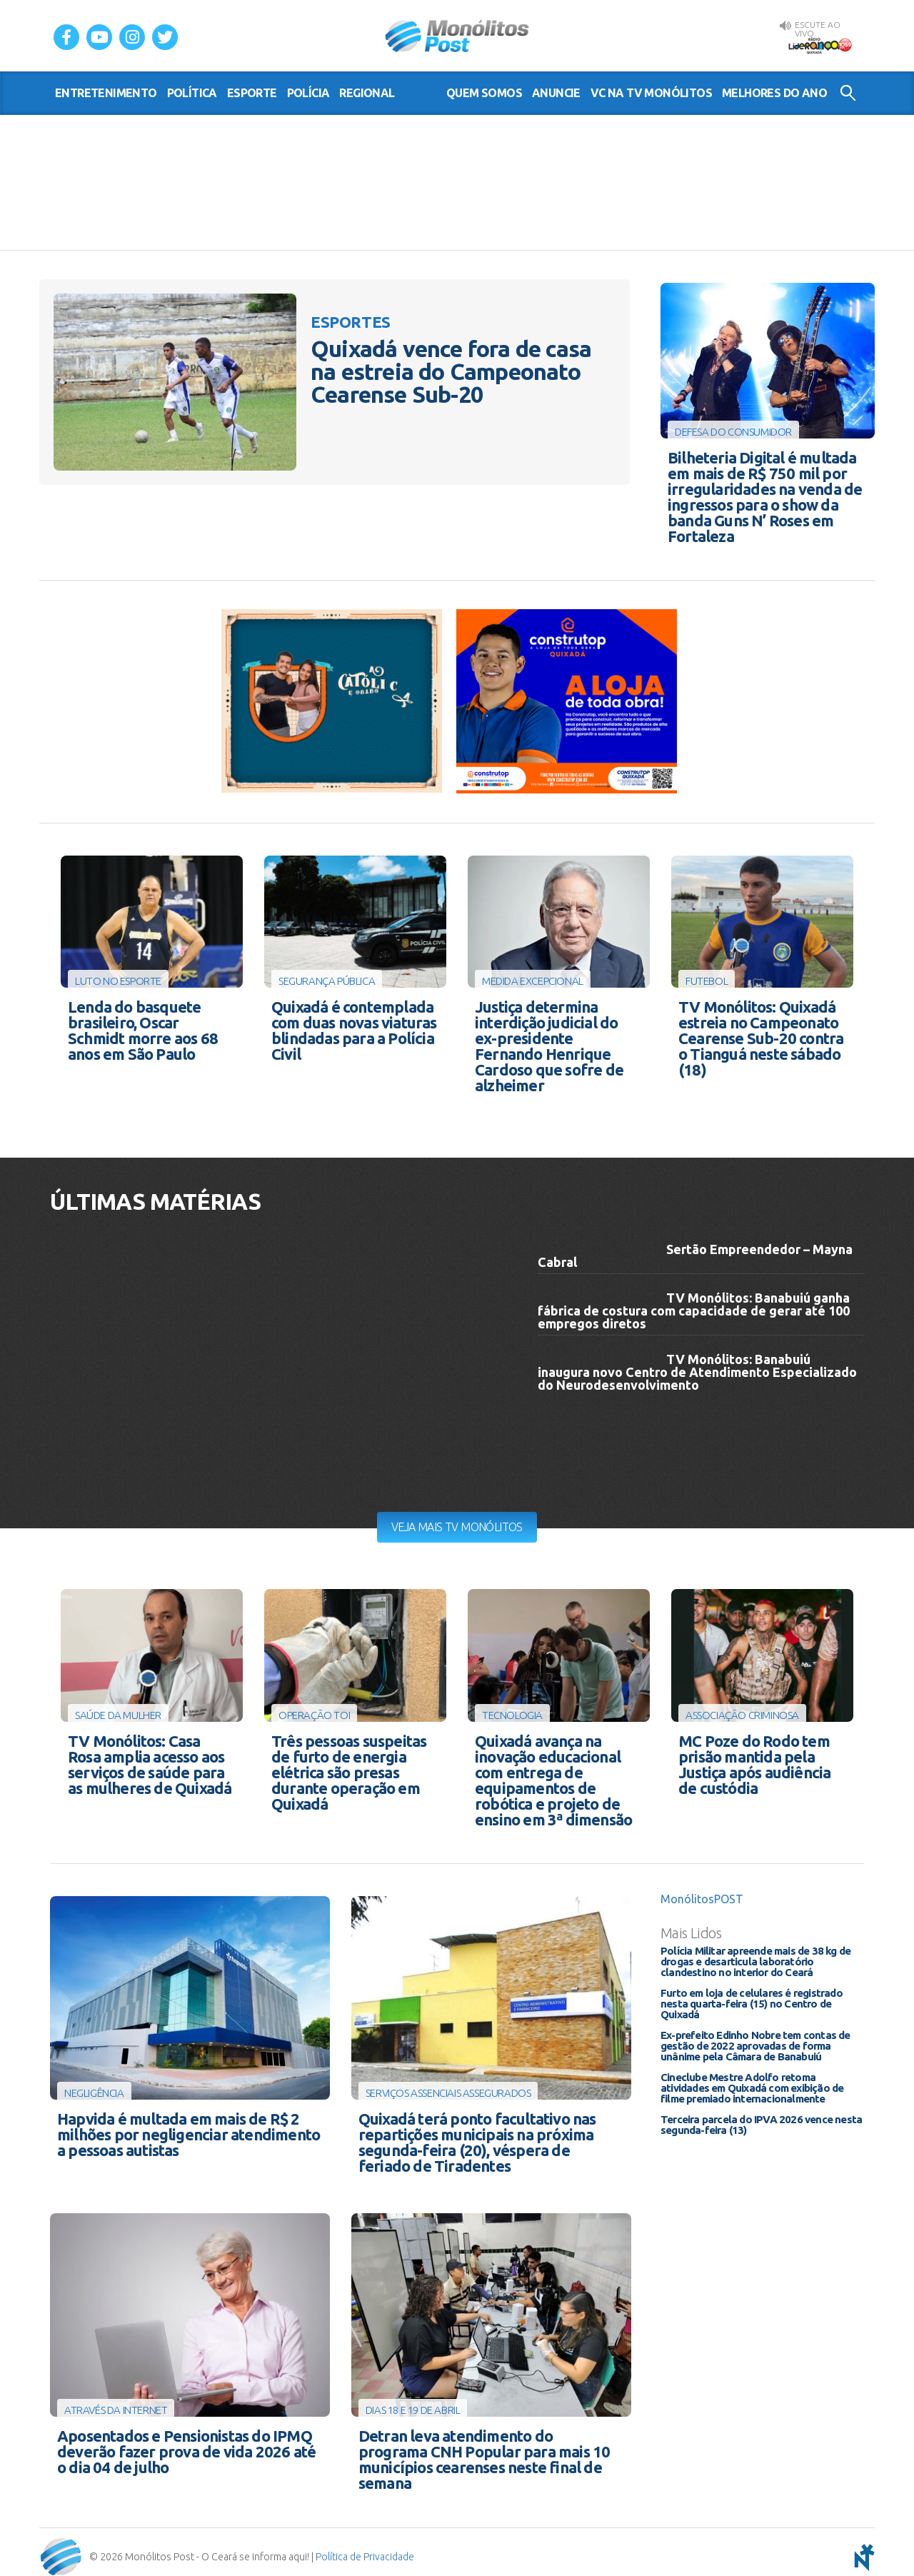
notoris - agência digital (862, 2547)
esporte (252, 92)
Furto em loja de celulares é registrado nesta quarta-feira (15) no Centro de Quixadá (752, 1998)
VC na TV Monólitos (651, 92)
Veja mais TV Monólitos (457, 1521)
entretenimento (106, 92)
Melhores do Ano (774, 92)
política (192, 92)
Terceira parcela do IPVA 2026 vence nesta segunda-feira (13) (761, 2119)
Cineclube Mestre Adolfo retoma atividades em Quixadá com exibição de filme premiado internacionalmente (752, 2082)
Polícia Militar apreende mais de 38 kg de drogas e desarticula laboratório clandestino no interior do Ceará (755, 1956)
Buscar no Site (848, 92)
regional (366, 92)
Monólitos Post (457, 35)
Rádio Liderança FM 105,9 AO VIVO (820, 43)
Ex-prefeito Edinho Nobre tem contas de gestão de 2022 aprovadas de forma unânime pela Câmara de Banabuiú (755, 2040)
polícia (308, 92)
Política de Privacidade (365, 2547)
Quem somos (484, 92)
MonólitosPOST (702, 1893)
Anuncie (556, 92)
